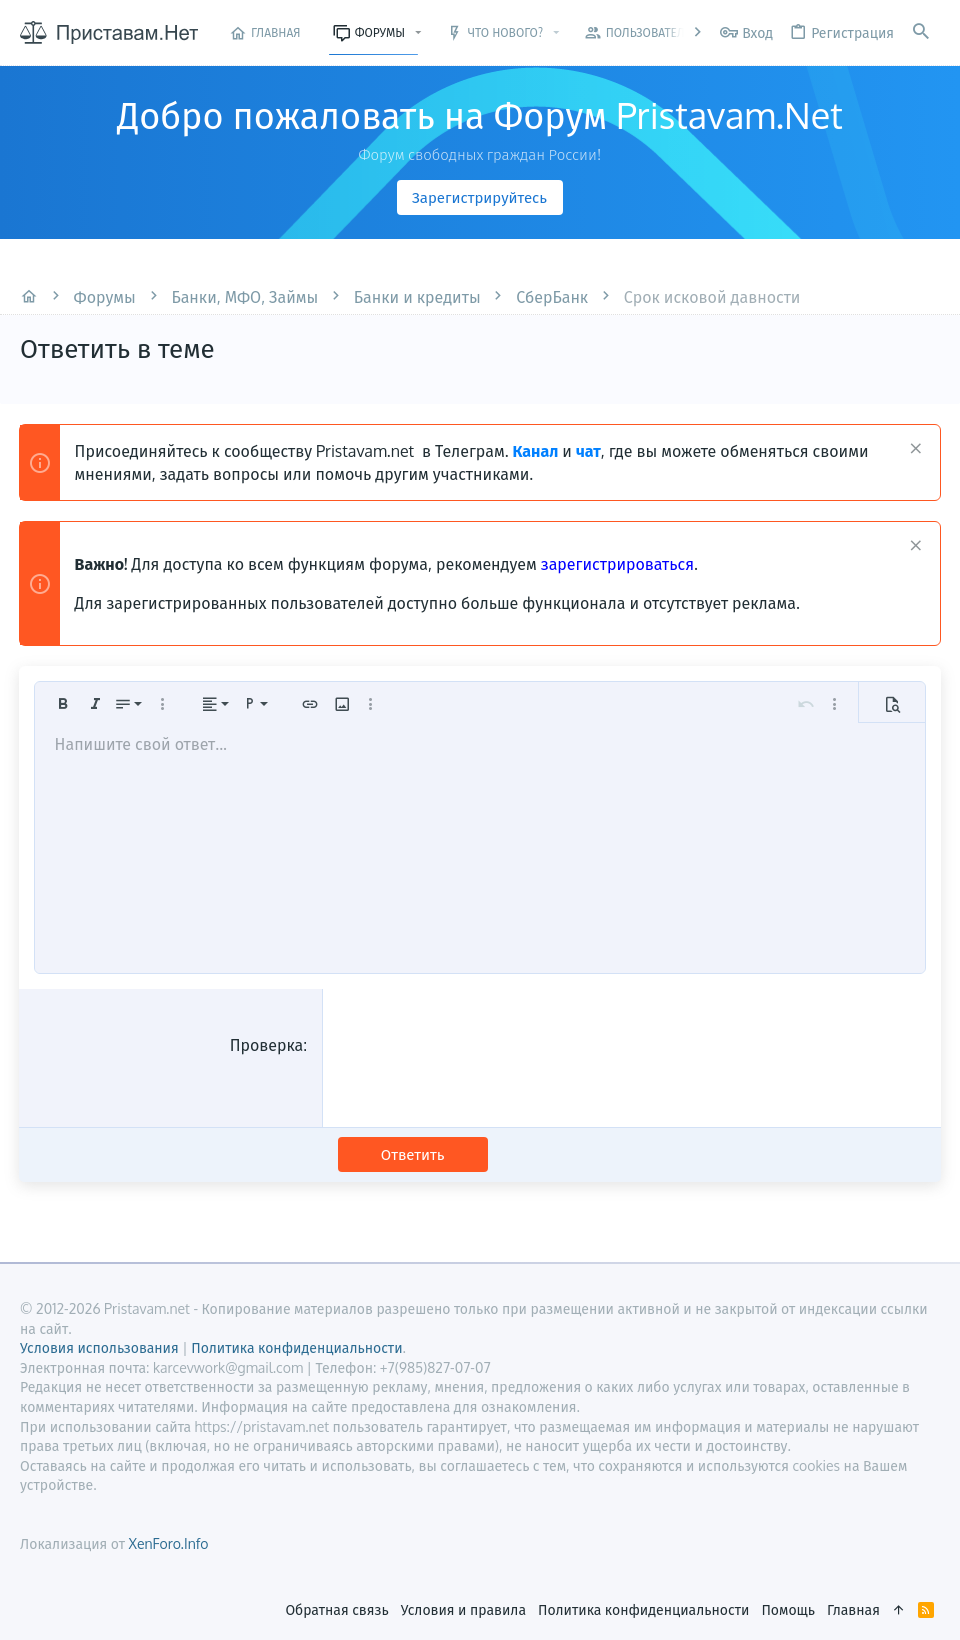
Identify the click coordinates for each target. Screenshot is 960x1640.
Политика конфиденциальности (643, 1609)
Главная (853, 1609)
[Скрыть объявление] (912, 450)
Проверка (267, 1045)
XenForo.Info (168, 1543)
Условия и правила (463, 1609)
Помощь (788, 1609)
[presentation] (491, 1073)
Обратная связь (336, 1609)
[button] (418, 33)
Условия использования (99, 1347)
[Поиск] (921, 32)
